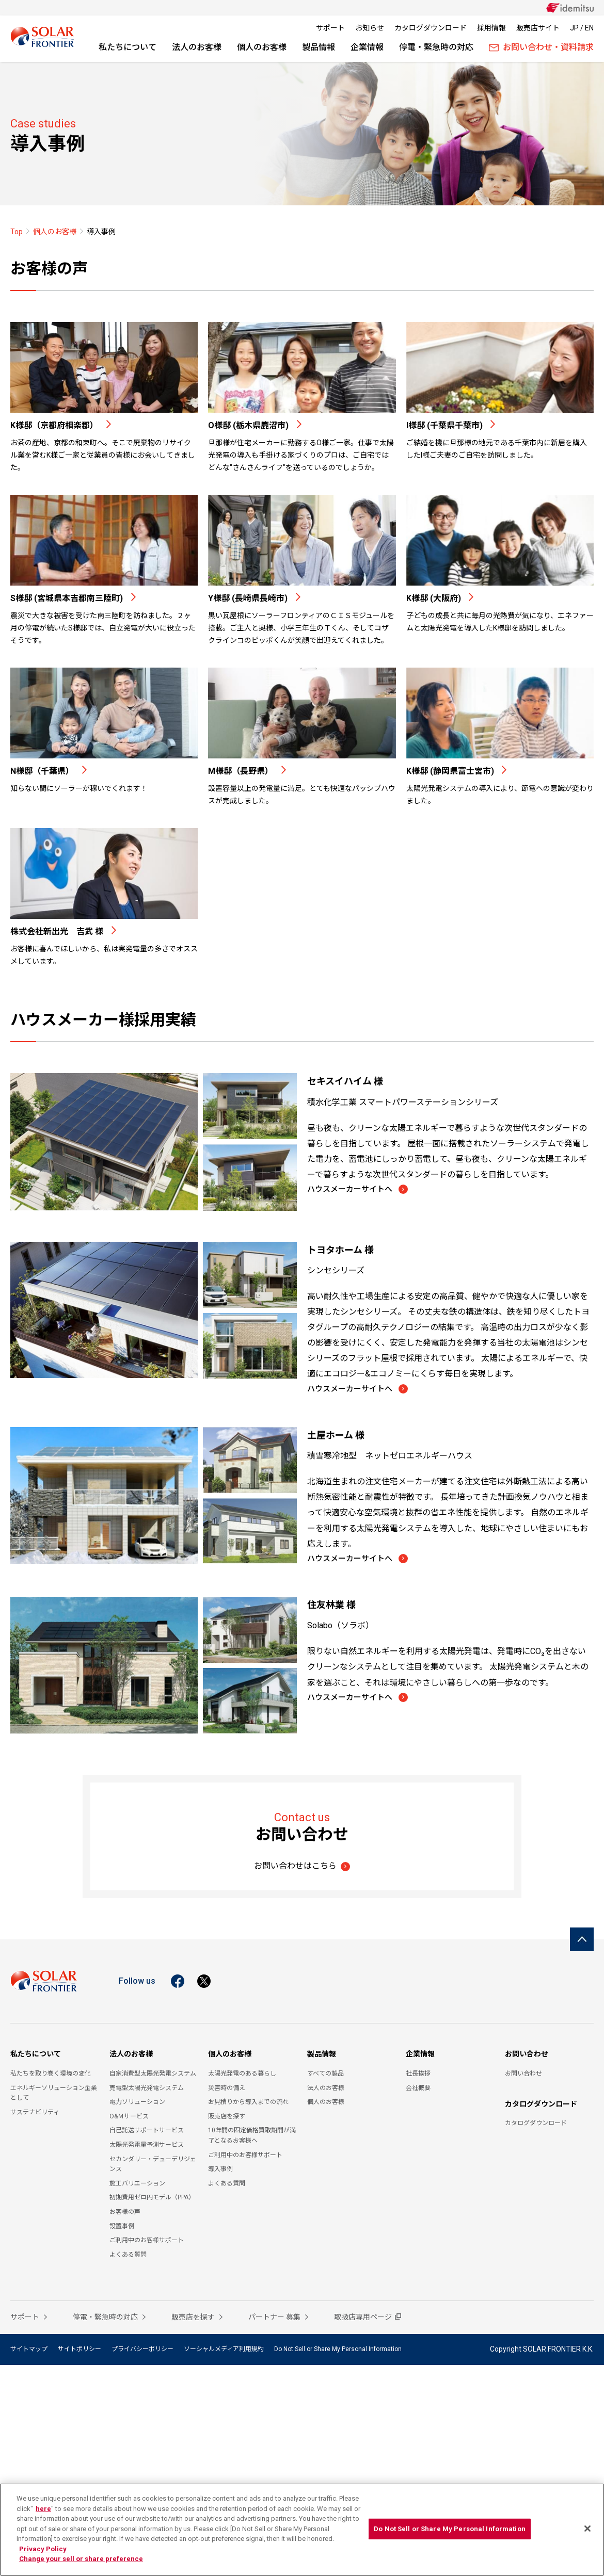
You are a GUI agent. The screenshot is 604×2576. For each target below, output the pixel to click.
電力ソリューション (137, 2105)
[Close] (587, 2528)
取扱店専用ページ (363, 2320)
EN (589, 28)
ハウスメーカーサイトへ (353, 1190)
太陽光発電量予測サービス (146, 2147)
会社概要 (418, 2091)
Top (16, 232)
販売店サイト (538, 28)
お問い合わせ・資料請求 (541, 47)
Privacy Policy (43, 2549)
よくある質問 (128, 2257)
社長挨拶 (418, 2076)
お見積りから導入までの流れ (248, 2105)
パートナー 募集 (275, 2320)
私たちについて (127, 47)
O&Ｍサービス (129, 2119)
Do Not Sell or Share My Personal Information (338, 2352)
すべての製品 (325, 2076)
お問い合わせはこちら (295, 1869)
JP (574, 28)
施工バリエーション (137, 2186)
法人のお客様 (196, 47)
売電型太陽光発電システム (146, 2091)
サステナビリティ (34, 2115)
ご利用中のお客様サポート (146, 2243)
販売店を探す (226, 2119)
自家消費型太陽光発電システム (152, 2076)
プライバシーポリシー (142, 2352)
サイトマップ (28, 2352)
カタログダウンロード (430, 28)
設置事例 (121, 2228)
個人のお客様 (262, 47)
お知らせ (369, 28)
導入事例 (220, 2172)
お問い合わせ (526, 2057)
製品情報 (318, 47)
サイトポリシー (79, 2352)
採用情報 (491, 28)
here (43, 2509)
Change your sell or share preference (81, 2559)
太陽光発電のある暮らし (242, 2076)
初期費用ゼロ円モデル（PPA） (152, 2200)
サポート (330, 28)
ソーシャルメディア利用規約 (224, 2352)
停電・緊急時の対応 (436, 47)
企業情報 (367, 47)
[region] (302, 2529)
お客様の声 (124, 2214)
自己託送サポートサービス (146, 2133)
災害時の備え (226, 2091)
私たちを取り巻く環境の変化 (50, 2076)
